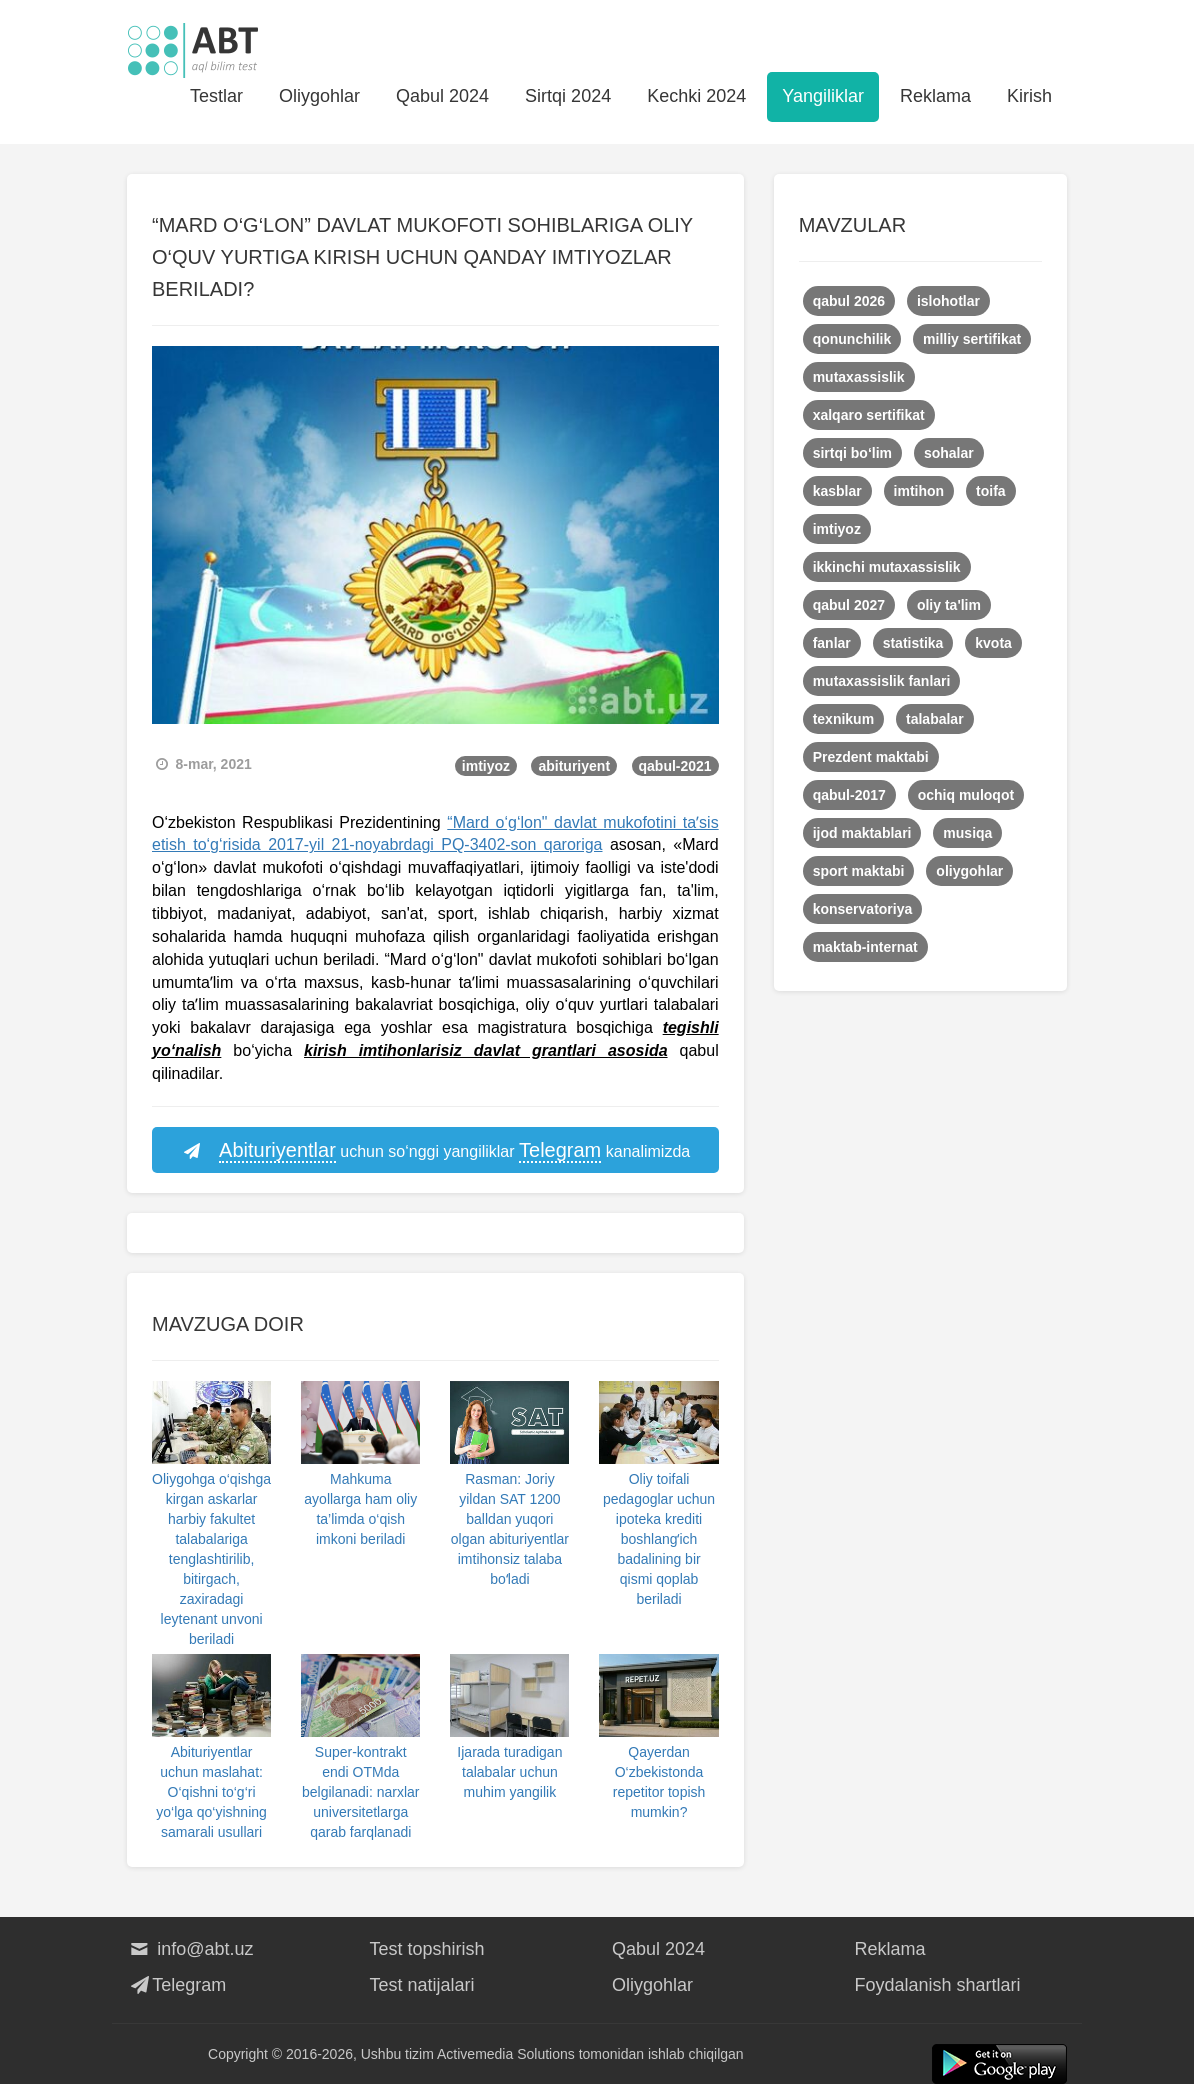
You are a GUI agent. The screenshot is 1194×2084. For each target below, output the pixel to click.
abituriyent (574, 766)
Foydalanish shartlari (938, 1985)
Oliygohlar (319, 96)
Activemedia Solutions (506, 2054)
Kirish (1029, 96)
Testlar (216, 96)
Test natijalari (422, 1985)
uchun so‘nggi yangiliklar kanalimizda (435, 1151)
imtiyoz (486, 766)
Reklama (935, 96)
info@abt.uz (190, 1949)
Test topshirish (427, 1949)
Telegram (176, 1985)
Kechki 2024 (696, 96)
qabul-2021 (675, 766)
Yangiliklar (823, 96)
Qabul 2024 (442, 96)
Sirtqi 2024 (568, 96)
